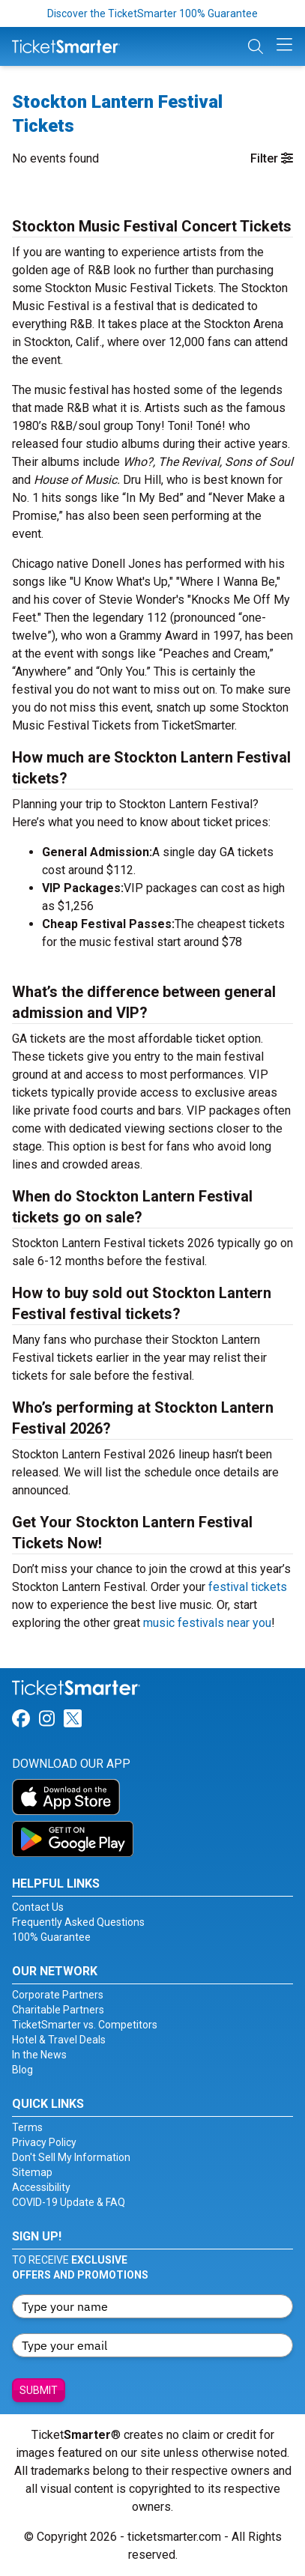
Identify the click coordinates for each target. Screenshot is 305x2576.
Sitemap (32, 2172)
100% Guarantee (51, 1937)
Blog (22, 2070)
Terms (27, 2127)
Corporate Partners (57, 1995)
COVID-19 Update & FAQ (68, 2202)
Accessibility (41, 2187)
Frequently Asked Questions (78, 1922)
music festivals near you (207, 1623)
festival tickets (247, 1587)
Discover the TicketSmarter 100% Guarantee (152, 13)
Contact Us (38, 1907)
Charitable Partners (58, 2010)
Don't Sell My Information (71, 2157)
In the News (39, 2055)
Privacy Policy (44, 2142)
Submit (38, 2390)
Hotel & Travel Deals (59, 2040)
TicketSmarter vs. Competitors (84, 2025)
